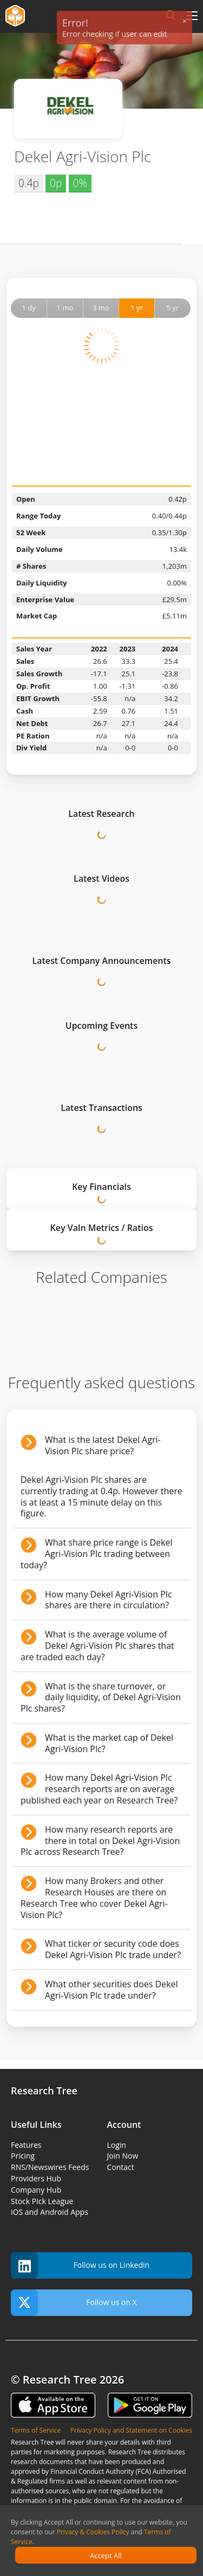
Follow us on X (74, 2302)
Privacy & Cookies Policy (93, 2532)
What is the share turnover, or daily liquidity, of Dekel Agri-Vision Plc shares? (101, 1697)
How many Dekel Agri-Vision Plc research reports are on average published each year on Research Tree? (99, 1789)
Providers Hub (36, 2178)
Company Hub (36, 2190)
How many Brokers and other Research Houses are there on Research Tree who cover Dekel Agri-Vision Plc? (94, 1897)
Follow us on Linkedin (80, 2265)
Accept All (106, 2555)
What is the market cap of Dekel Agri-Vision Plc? (109, 1743)
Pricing (23, 2156)
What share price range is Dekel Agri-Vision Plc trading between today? (96, 1553)
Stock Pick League (42, 2201)
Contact (120, 2167)
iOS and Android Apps (49, 2212)
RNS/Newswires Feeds (50, 2167)
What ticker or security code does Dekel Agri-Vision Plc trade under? (113, 1949)
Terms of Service (36, 2430)
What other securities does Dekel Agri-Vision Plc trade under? (111, 1989)
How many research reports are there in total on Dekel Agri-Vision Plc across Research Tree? (100, 1840)
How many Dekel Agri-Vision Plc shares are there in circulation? (108, 1600)
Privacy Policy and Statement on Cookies (131, 2430)
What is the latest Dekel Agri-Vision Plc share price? (103, 1445)
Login (116, 2145)
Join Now (123, 2156)
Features (26, 2145)
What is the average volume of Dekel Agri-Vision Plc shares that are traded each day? (97, 1645)
